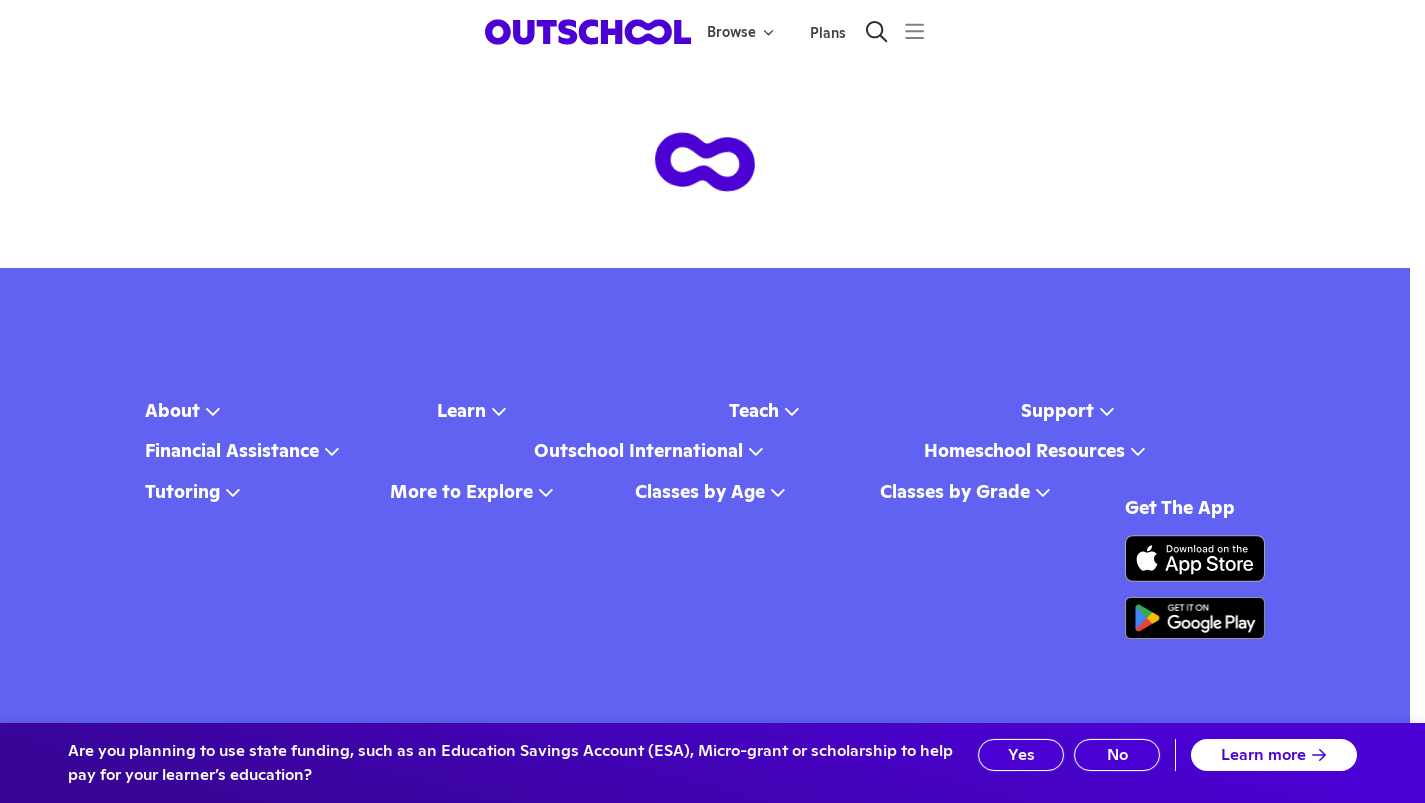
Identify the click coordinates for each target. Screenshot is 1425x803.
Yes (1021, 754)
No (1117, 754)
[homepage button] (588, 32)
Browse (740, 32)
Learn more (1274, 754)
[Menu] (914, 31)
